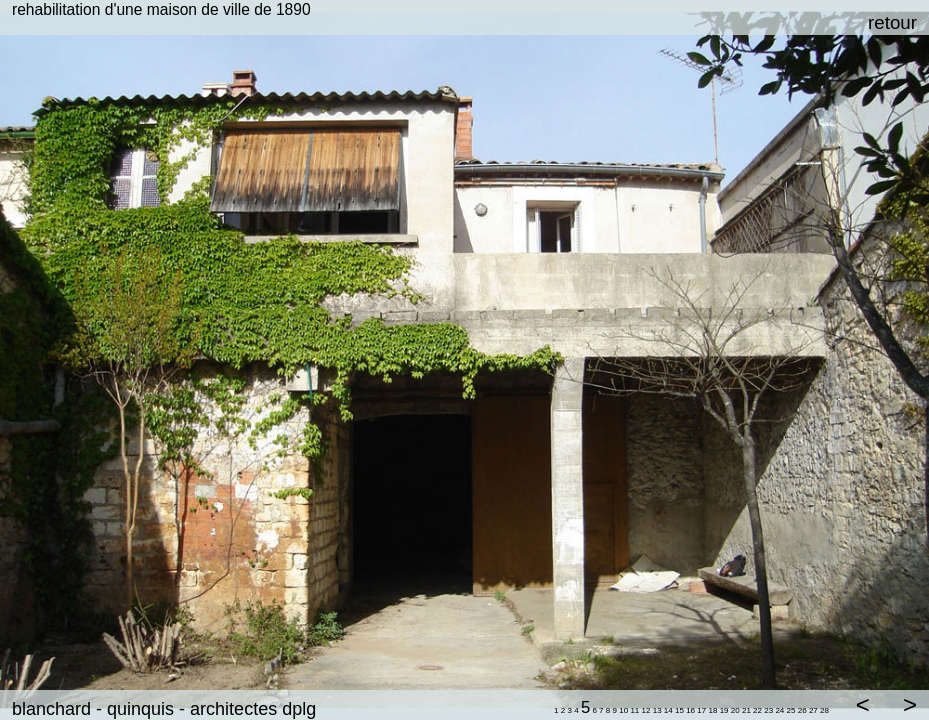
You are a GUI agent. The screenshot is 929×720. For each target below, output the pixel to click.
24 (779, 710)
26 (802, 710)
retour (892, 22)
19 (724, 710)
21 (746, 710)
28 (824, 710)
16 (690, 710)
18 (713, 710)
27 (813, 710)
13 (657, 710)
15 (679, 710)
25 (791, 710)
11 (634, 710)
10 (623, 710)
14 (668, 710)
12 (646, 710)
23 (768, 710)
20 (735, 710)
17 (701, 710)
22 (757, 710)
